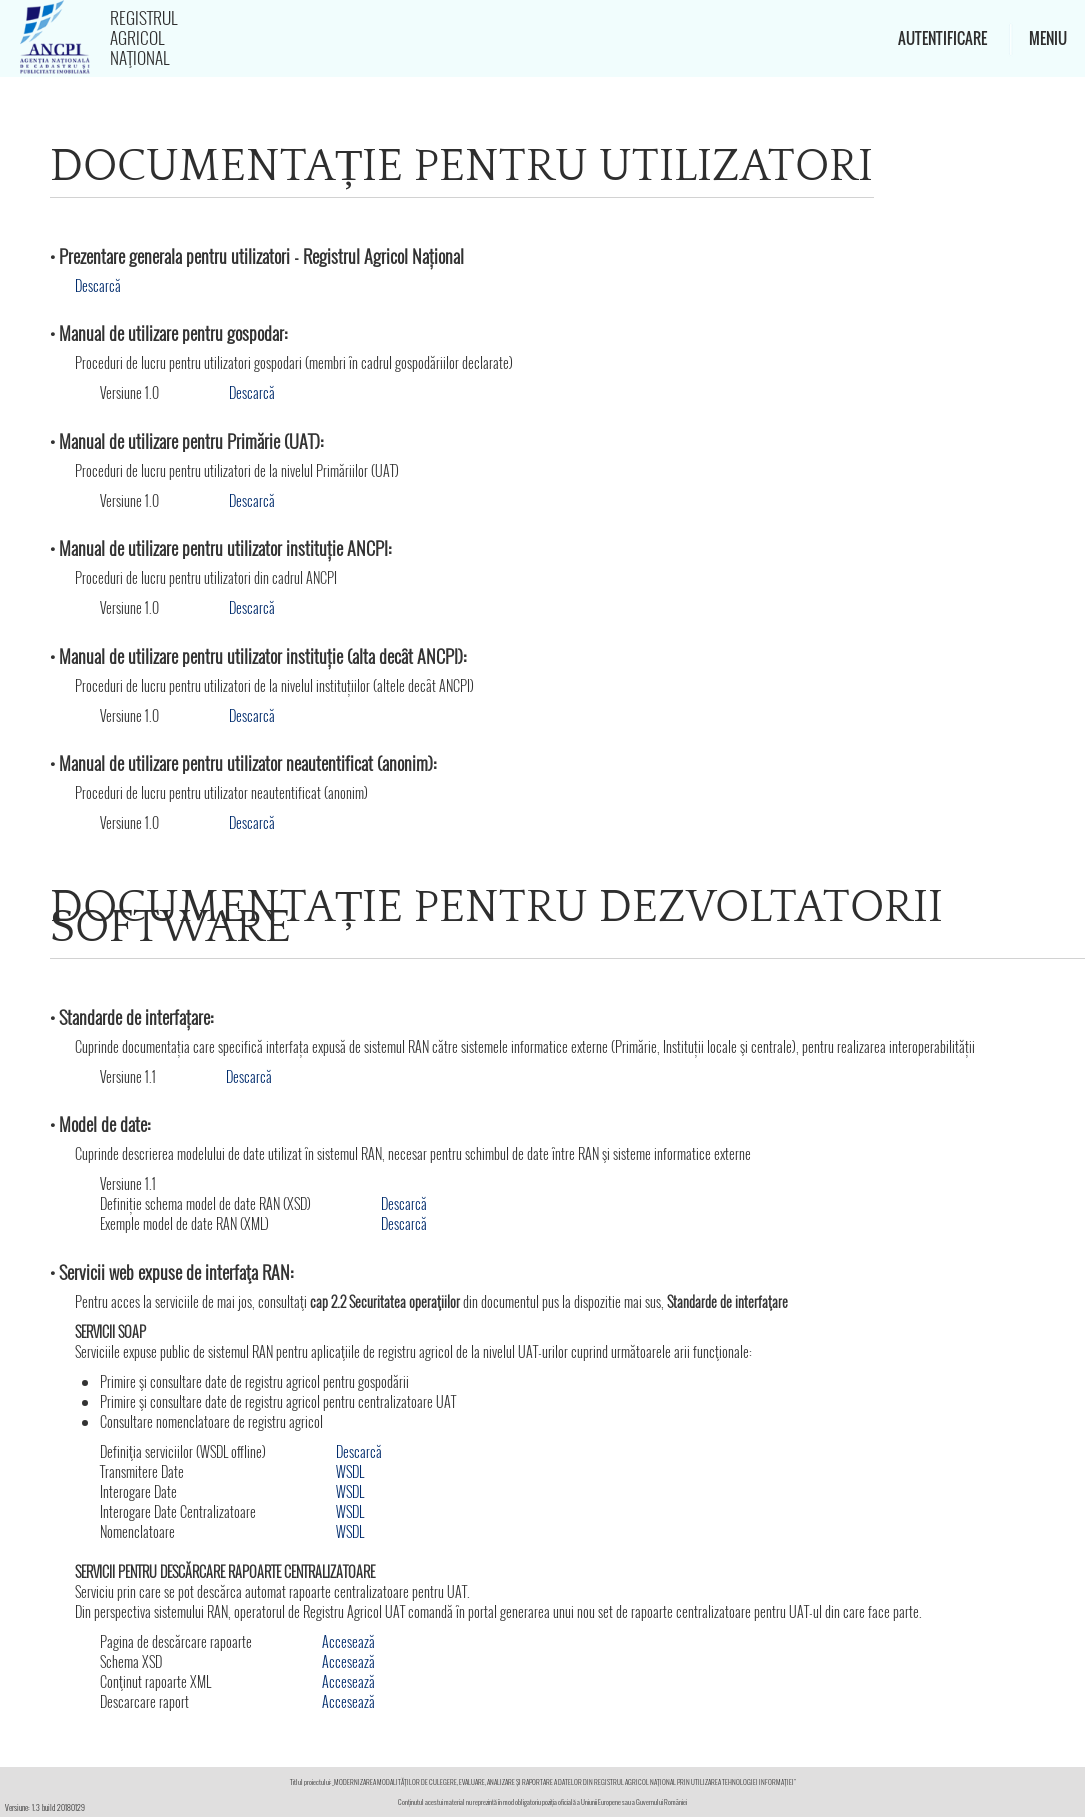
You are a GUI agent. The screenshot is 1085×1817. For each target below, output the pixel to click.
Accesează (348, 1641)
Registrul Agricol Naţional (143, 38)
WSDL (350, 1471)
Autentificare (942, 38)
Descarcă (98, 285)
